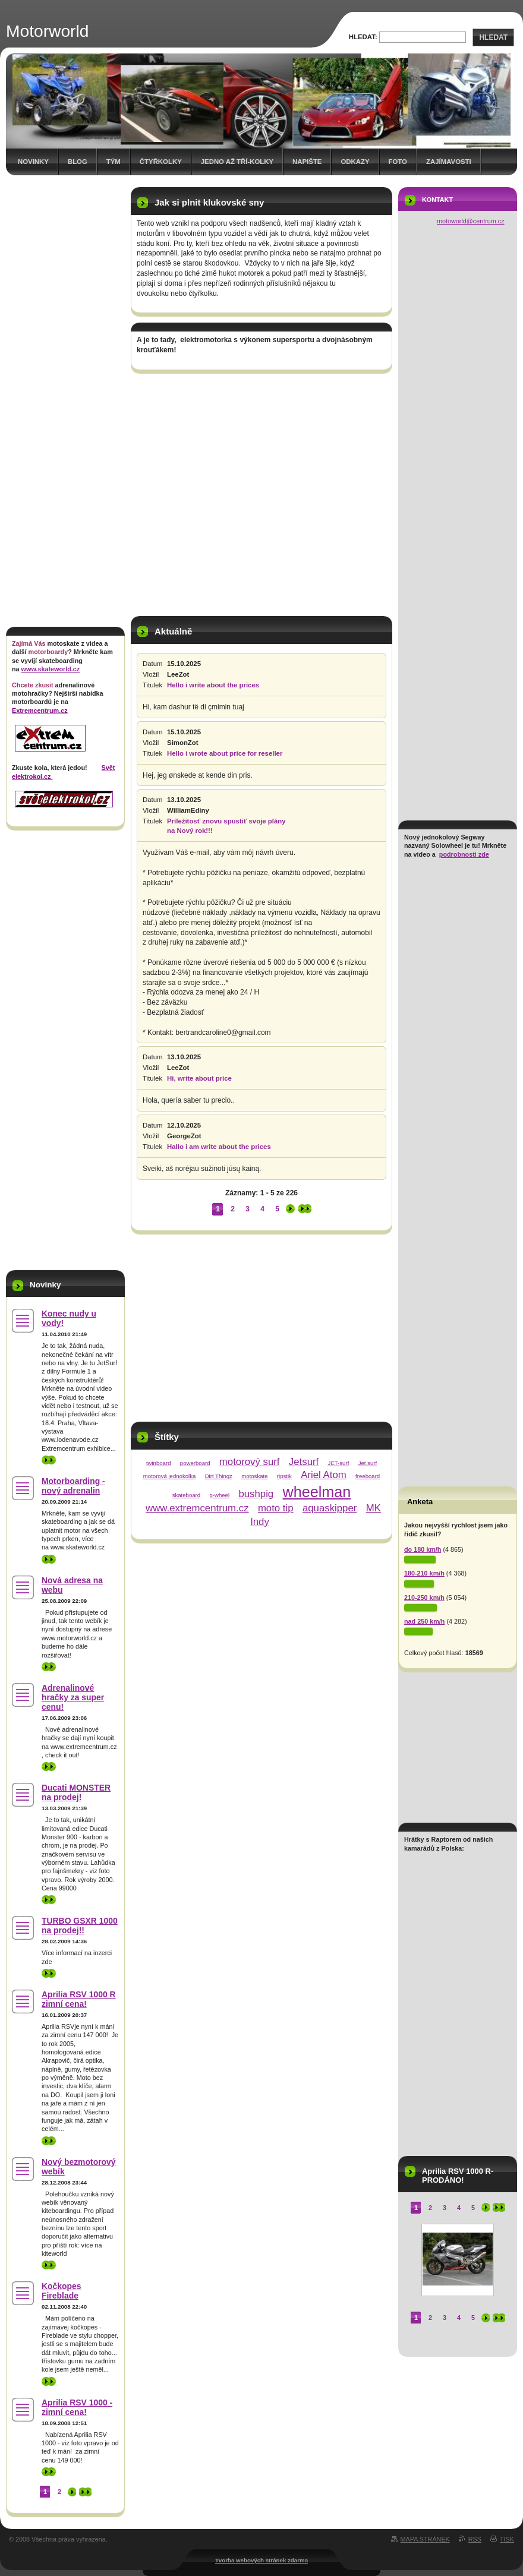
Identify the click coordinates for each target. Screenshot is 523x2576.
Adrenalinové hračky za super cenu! (73, 1697)
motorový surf (249, 1461)
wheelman (317, 1491)
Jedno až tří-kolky (237, 161)
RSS (474, 2539)
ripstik (284, 1476)
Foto (398, 161)
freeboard (367, 1476)
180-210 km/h (424, 1573)
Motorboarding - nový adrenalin (73, 1485)
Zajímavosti (448, 161)
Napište (307, 161)
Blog (77, 161)
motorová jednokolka (169, 1476)
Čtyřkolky (161, 161)
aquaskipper (330, 1508)
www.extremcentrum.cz (197, 1508)
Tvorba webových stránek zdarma (261, 2560)
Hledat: (363, 36)
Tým (113, 161)
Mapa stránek (425, 2539)
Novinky (33, 161)
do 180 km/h (422, 1549)
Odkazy (355, 161)
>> (49, 1460)
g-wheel (219, 1495)
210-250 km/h (424, 1597)
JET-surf (338, 1463)
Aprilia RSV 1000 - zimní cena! (77, 2407)
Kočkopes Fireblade (61, 2290)
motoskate (254, 1476)
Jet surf (367, 1463)
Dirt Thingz (218, 1476)
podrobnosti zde (464, 854)
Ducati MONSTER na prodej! (76, 1792)
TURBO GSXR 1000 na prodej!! (80, 1925)
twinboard (158, 1463)
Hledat (493, 37)
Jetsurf (304, 1461)
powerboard (195, 1463)
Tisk (507, 2539)
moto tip (276, 1508)
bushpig (255, 1493)
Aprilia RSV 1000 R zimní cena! (79, 1999)
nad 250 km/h (424, 1621)
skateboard (186, 1495)
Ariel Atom (323, 1474)
